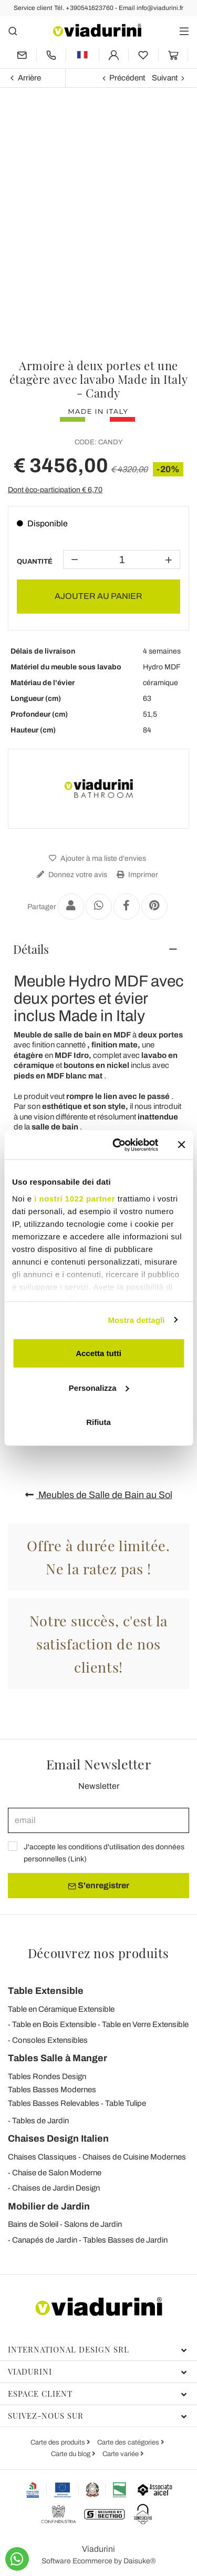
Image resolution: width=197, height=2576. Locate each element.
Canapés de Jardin (44, 2240)
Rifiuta (98, 1422)
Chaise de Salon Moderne (56, 2172)
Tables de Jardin (40, 2120)
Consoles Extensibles (50, 2040)
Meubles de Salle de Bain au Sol (98, 1495)
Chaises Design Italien (58, 2138)
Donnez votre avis (70, 875)
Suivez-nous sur (97, 2415)
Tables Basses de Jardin (125, 2240)
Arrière (29, 78)
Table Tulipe (125, 2103)
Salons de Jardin (93, 2224)
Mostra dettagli (136, 1319)
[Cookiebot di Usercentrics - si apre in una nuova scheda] (117, 1145)
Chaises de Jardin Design (56, 2188)
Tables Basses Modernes (52, 2089)
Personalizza (99, 1387)
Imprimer (136, 875)
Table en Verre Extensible (145, 2024)
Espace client (97, 2393)
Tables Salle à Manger (57, 2058)
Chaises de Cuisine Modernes (134, 2157)
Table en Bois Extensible (54, 2024)
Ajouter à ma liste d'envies (96, 858)
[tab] (98, 949)
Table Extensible (46, 1991)
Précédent (127, 78)
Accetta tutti (98, 1353)
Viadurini (97, 2371)
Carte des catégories (129, 2442)
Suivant (165, 78)
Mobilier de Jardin (49, 2206)
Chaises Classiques (42, 2157)
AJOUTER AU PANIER (98, 596)
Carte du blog (71, 2454)
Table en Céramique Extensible (61, 2009)
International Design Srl (97, 2349)
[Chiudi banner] (181, 1144)
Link (77, 1859)
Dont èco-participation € (55, 490)
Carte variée (121, 2454)
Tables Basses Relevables (53, 2103)
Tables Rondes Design (47, 2076)
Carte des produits (58, 2442)
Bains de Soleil (33, 2224)
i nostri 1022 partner (74, 1198)
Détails (31, 949)
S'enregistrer (98, 1885)
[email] (98, 1820)
